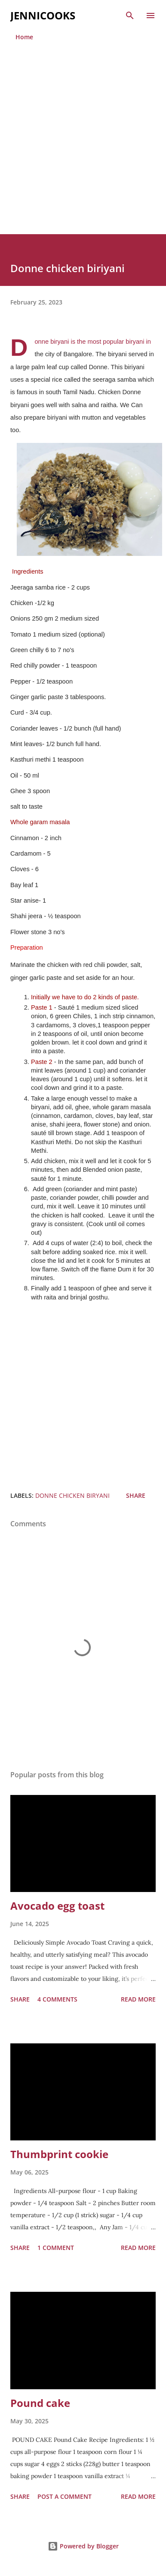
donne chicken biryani (72, 1495)
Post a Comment (64, 2496)
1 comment (55, 2247)
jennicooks (42, 15)
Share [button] (135, 1495)
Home (24, 37)
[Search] (130, 15)
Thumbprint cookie (59, 2154)
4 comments (57, 1999)
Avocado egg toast (57, 1905)
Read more (138, 1999)
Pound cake (40, 2403)
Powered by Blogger (83, 2546)
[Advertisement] (82, 148)
